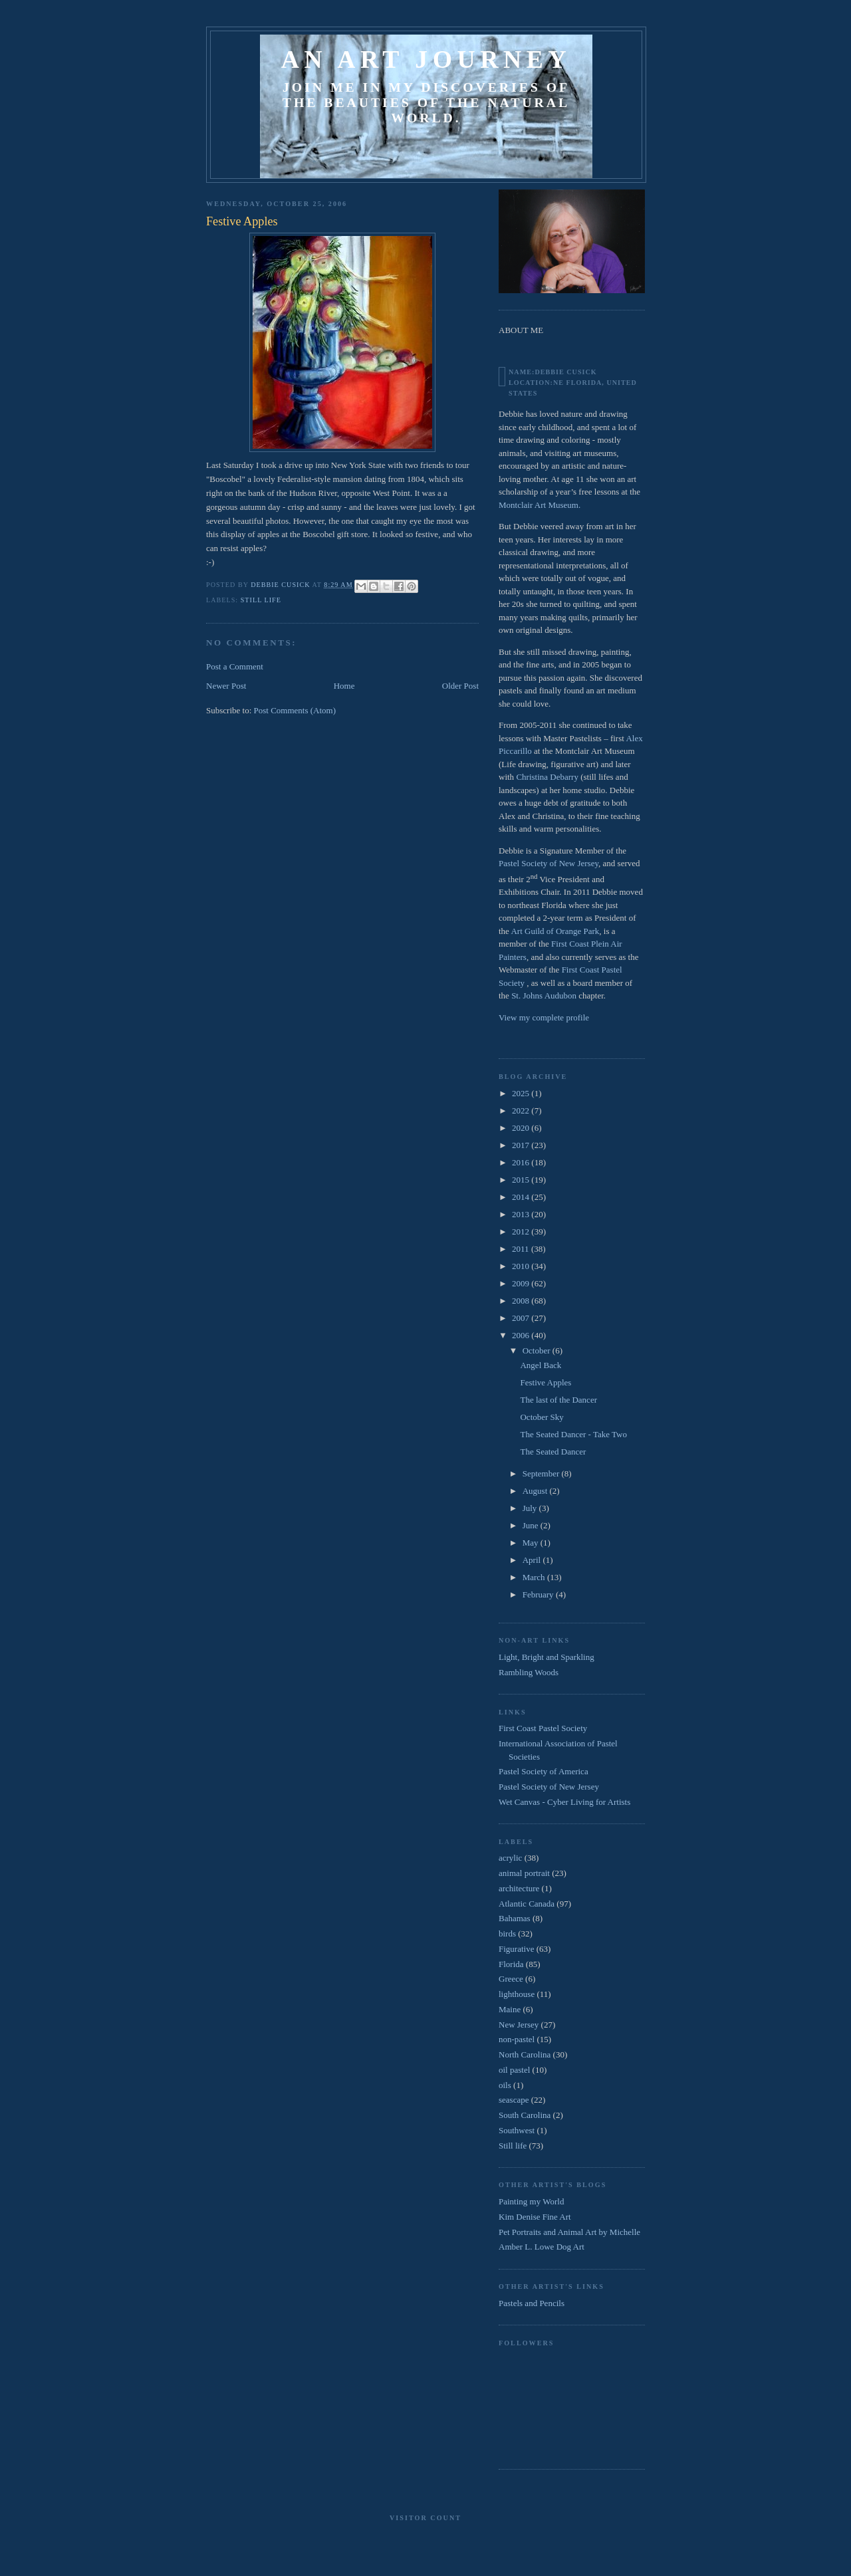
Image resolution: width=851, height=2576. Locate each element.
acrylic (510, 1858)
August (536, 1491)
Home (344, 686)
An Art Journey (426, 59)
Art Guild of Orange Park (555, 931)
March (535, 1577)
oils (505, 2085)
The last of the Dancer (558, 1400)
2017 (521, 1145)
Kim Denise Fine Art (535, 2217)
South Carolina (524, 2115)
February (539, 1594)
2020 (521, 1128)
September (542, 1473)
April (533, 1560)
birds (507, 1933)
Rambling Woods (528, 1672)
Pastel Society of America (543, 1771)
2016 (521, 1162)
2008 (521, 1301)
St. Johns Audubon (543, 995)
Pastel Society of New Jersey (548, 863)
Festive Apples (545, 1382)
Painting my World (531, 2201)
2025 (521, 1093)
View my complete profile (544, 1017)
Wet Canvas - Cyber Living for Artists (564, 1802)
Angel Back (540, 1365)
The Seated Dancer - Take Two (573, 1434)
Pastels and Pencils (531, 2303)
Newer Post (226, 686)
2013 (521, 1214)
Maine (510, 2009)
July (531, 1508)
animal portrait (524, 1873)
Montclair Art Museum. (539, 505)
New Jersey (519, 2025)
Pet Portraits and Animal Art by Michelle (569, 2232)
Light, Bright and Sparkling (546, 1657)
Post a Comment (234, 666)
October (537, 1350)
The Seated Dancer (553, 1452)
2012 (521, 1231)
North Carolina (524, 2054)
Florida (511, 1964)
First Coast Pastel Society (543, 1728)
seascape (514, 2100)
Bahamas (515, 1918)
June (532, 1525)
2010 (521, 1266)
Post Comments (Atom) (295, 710)
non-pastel (517, 2039)
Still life (261, 600)
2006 (521, 1335)
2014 (521, 1197)
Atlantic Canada (526, 1904)
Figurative (516, 1949)
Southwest (517, 2130)
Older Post (460, 686)
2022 (521, 1110)
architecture (519, 1888)
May (532, 1543)
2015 (521, 1180)
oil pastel (514, 2070)
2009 (521, 1283)
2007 (521, 1318)
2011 (521, 1249)
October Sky (541, 1417)
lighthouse (517, 1994)
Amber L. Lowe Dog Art (541, 2247)
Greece (511, 1979)
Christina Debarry (547, 777)
